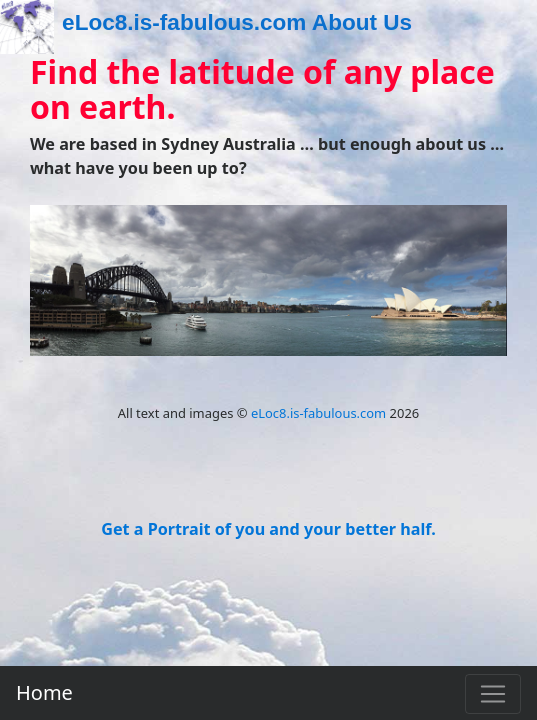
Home (44, 692)
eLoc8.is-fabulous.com (318, 413)
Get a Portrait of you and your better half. (268, 529)
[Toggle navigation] (493, 694)
